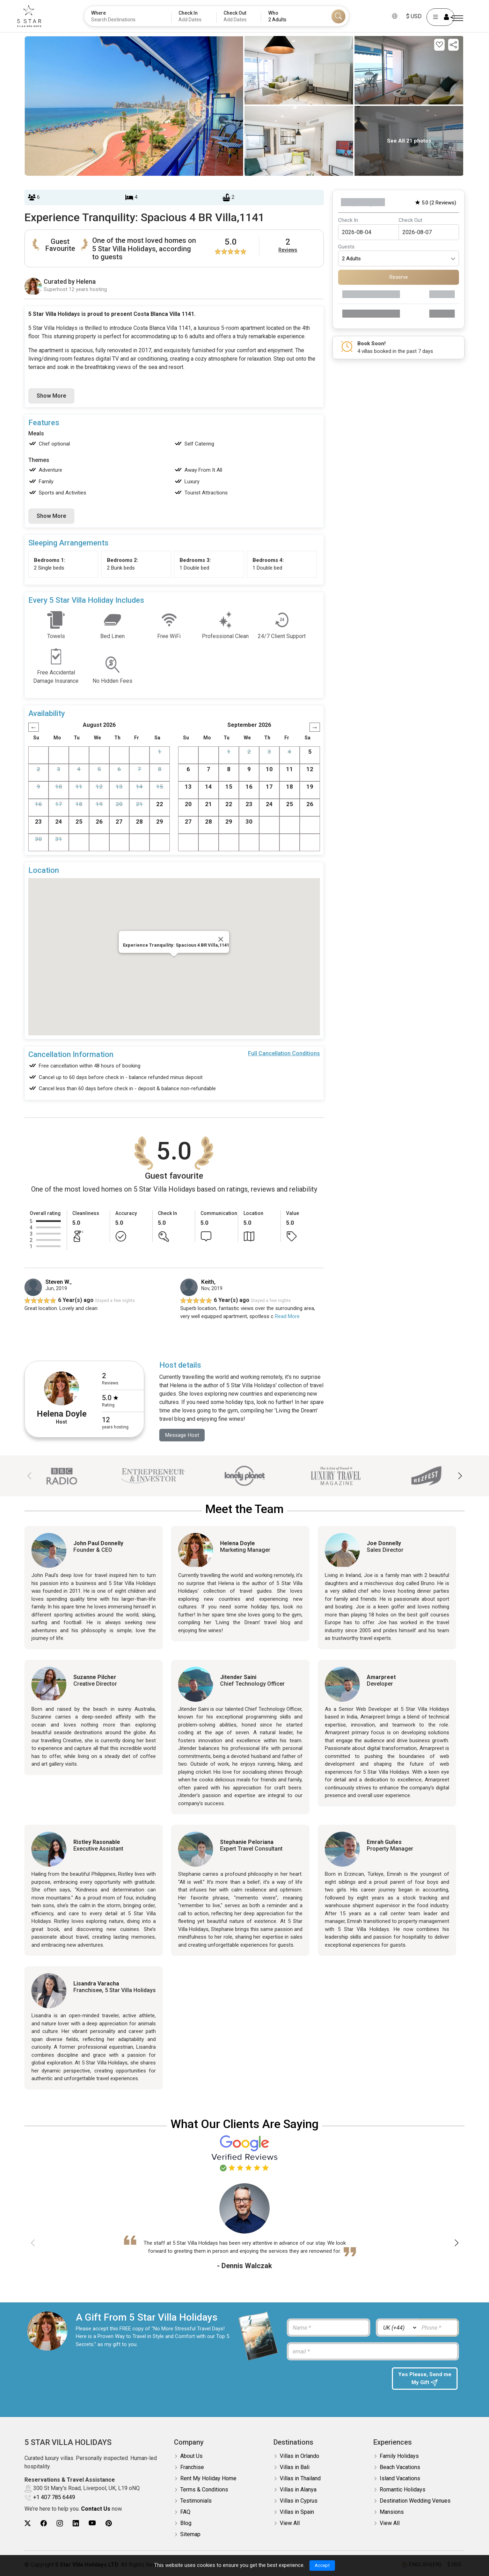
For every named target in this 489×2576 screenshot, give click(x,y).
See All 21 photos (409, 141)
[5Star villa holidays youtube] (92, 2523)
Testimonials (196, 2501)
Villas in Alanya (298, 2490)
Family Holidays (399, 2456)
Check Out (410, 220)
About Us (191, 2456)
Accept (322, 2565)
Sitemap (190, 2535)
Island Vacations (400, 2479)
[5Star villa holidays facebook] (44, 2523)
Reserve (398, 277)
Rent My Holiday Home (208, 2479)
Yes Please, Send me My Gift (424, 2380)
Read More (287, 1316)
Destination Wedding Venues (415, 2501)
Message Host (183, 1435)
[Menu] (458, 18)
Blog (185, 2523)
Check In (348, 220)
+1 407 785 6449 (54, 2497)
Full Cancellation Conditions (284, 1053)
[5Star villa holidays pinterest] (108, 2523)
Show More (51, 395)
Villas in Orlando (299, 2456)
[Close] (220, 939)
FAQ (185, 2512)
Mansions (392, 2512)
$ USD (405, 16)
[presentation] (336, 2381)
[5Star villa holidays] (38, 16)
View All (290, 2523)
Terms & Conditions (204, 2490)
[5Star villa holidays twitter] (27, 2523)
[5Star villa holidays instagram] (60, 2523)
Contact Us (95, 2509)
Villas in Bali (294, 2468)
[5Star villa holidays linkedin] (76, 2523)
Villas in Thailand (300, 2479)
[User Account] (431, 17)
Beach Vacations (400, 2468)
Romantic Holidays (402, 2490)
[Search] (338, 16)
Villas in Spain (297, 2512)
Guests (346, 247)
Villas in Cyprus (299, 2501)
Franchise (192, 2468)
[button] (460, 1476)
